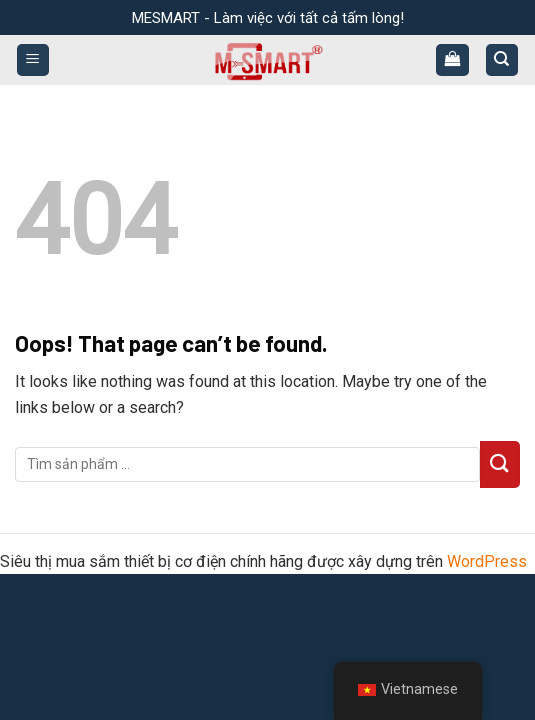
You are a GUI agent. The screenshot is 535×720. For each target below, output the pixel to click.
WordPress (487, 561)
